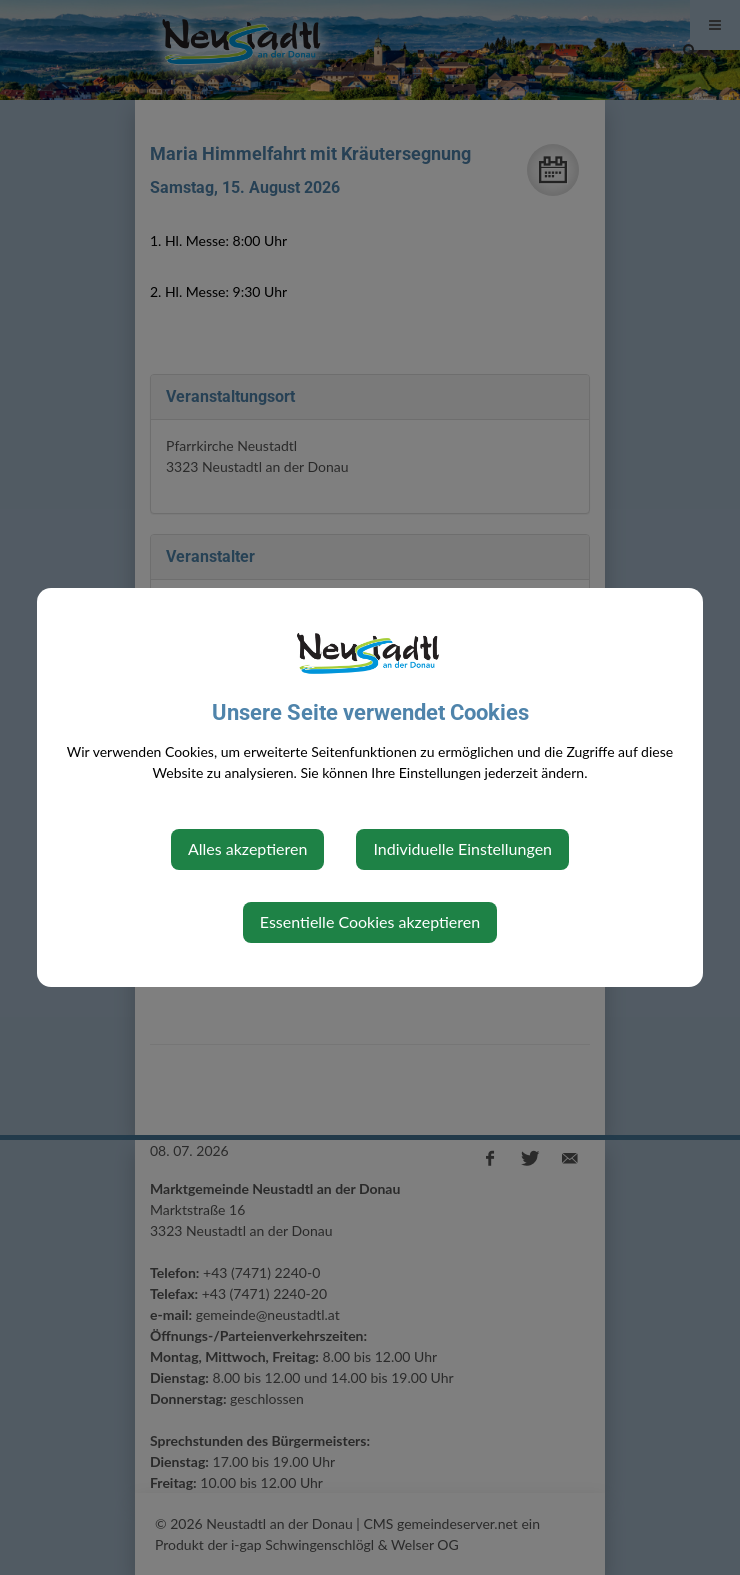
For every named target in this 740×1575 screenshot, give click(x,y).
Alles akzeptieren (247, 848)
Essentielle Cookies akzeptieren (370, 921)
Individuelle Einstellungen (462, 848)
